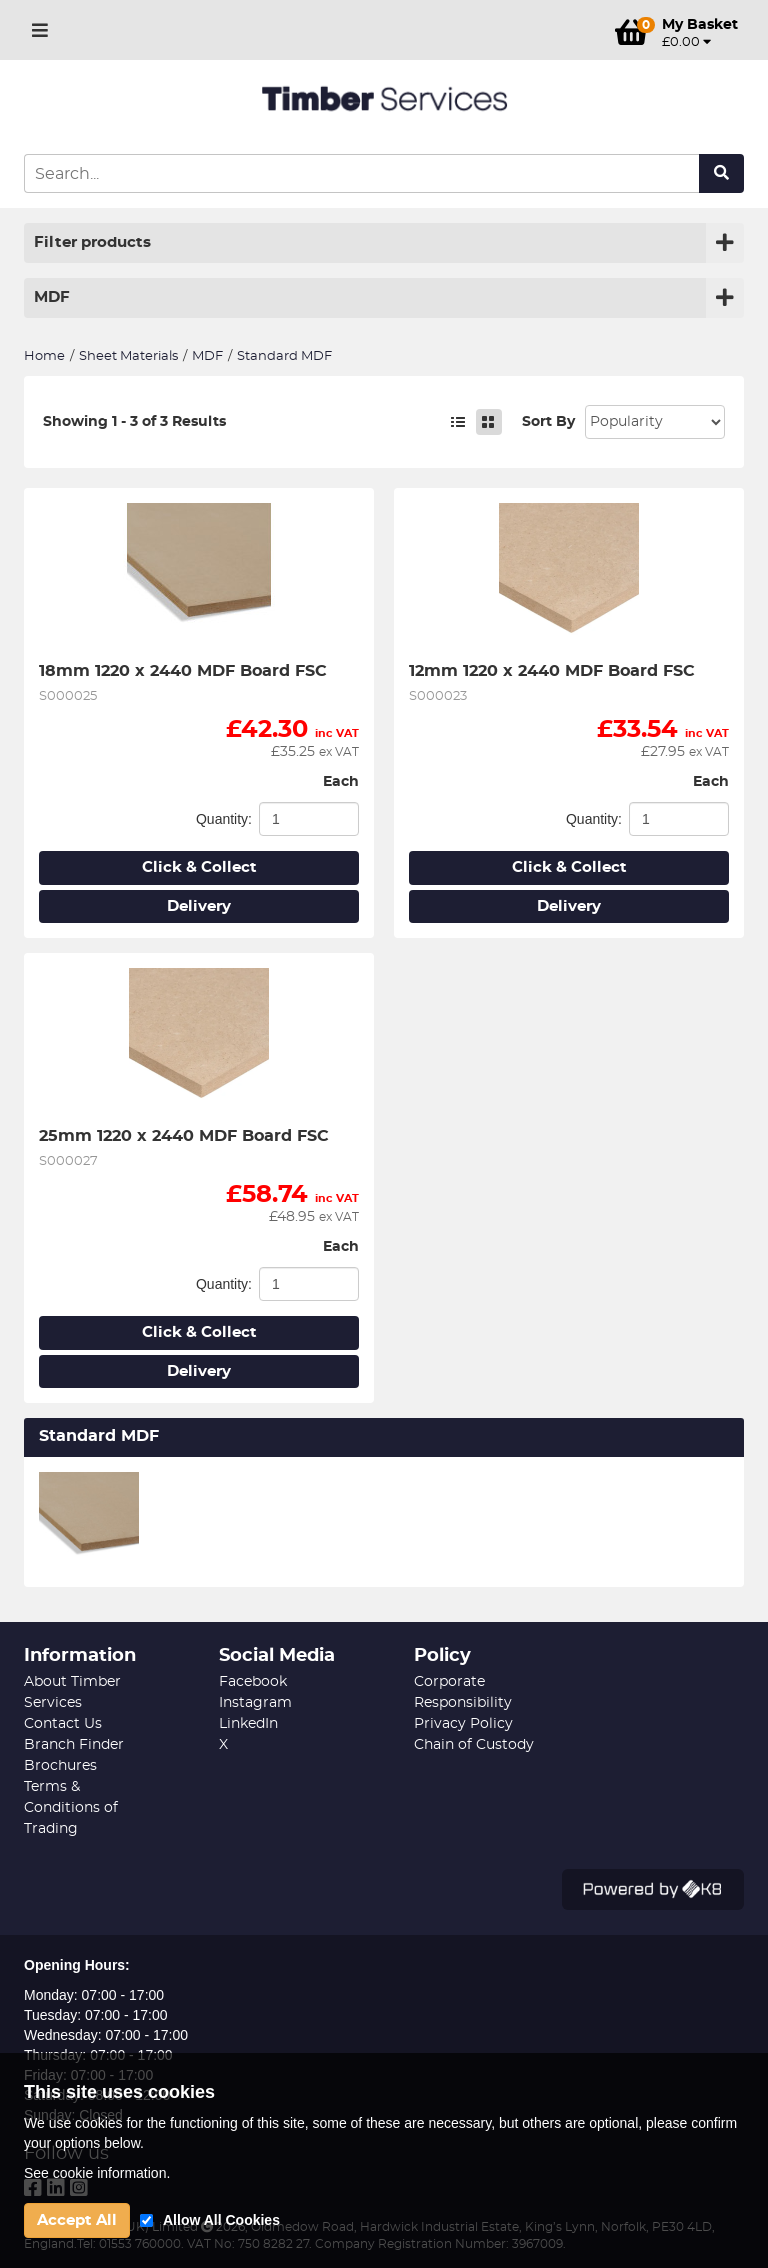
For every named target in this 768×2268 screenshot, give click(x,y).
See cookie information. (97, 2173)
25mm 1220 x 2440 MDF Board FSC (184, 1136)
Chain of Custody (474, 1745)
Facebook (253, 1682)
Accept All (77, 2220)
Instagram (255, 1703)
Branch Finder (74, 1745)
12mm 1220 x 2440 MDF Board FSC (552, 671)
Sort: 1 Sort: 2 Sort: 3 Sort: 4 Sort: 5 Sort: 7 (655, 422)
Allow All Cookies (221, 2220)
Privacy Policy (463, 1724)
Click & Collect (199, 867)
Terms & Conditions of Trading (71, 1808)
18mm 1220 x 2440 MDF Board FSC (183, 671)
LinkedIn (248, 1724)
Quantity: (224, 819)
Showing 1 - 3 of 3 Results (134, 422)
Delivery (199, 906)
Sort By (548, 422)
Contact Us (63, 1724)
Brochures (60, 1766)
